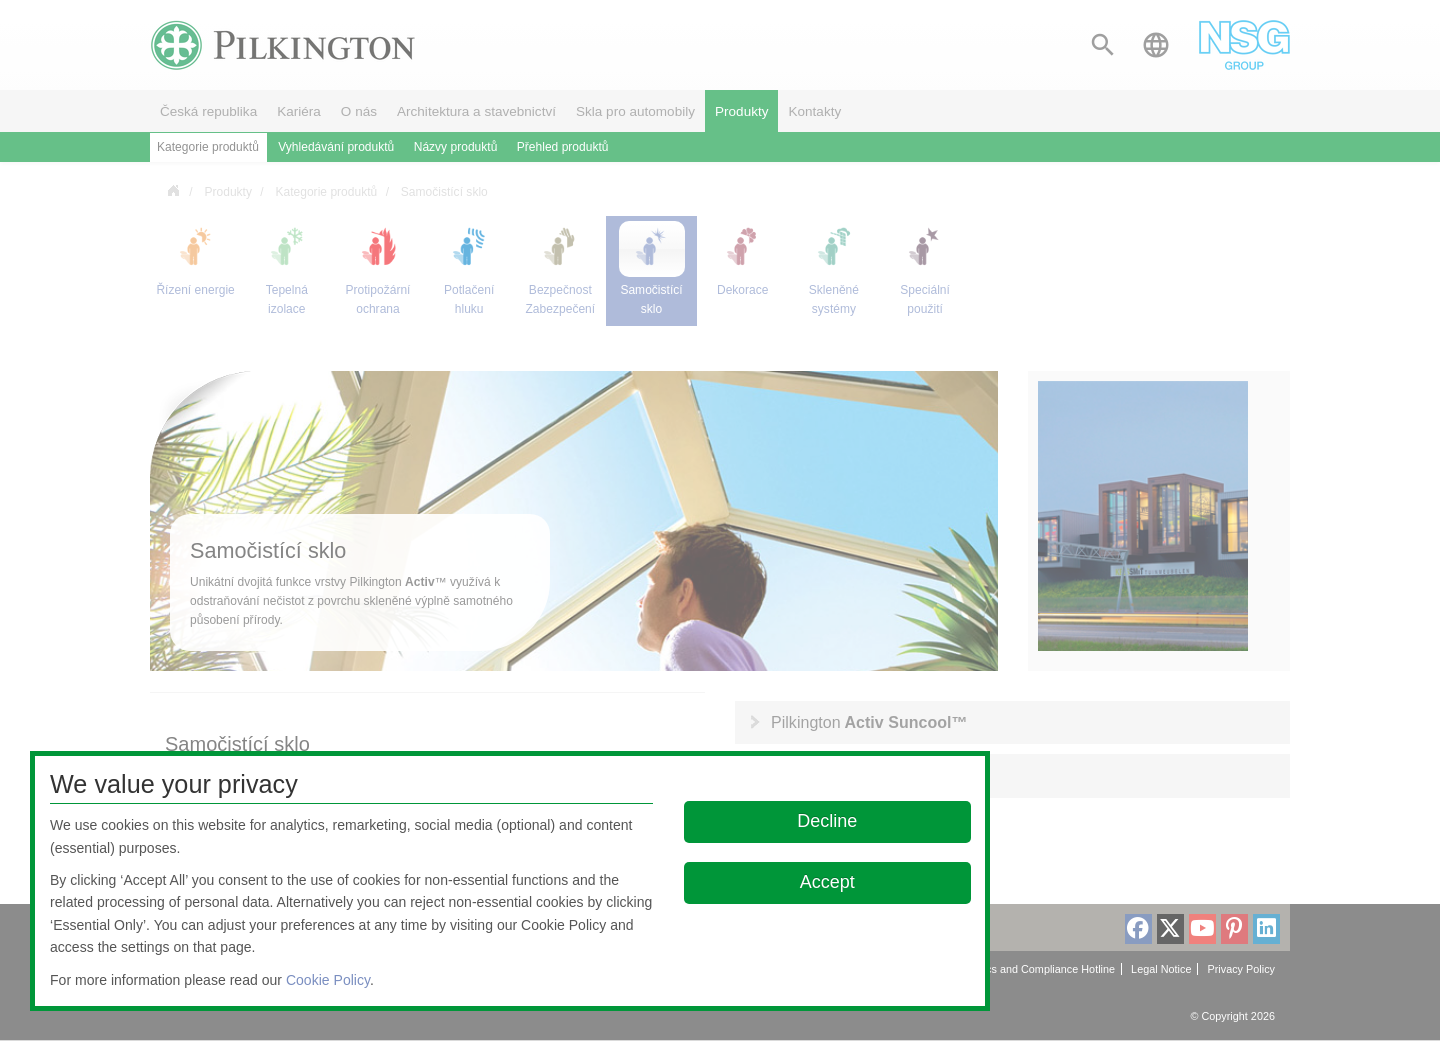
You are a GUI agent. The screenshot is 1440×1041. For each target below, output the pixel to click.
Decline (828, 821)
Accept (827, 882)
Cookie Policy (328, 980)
